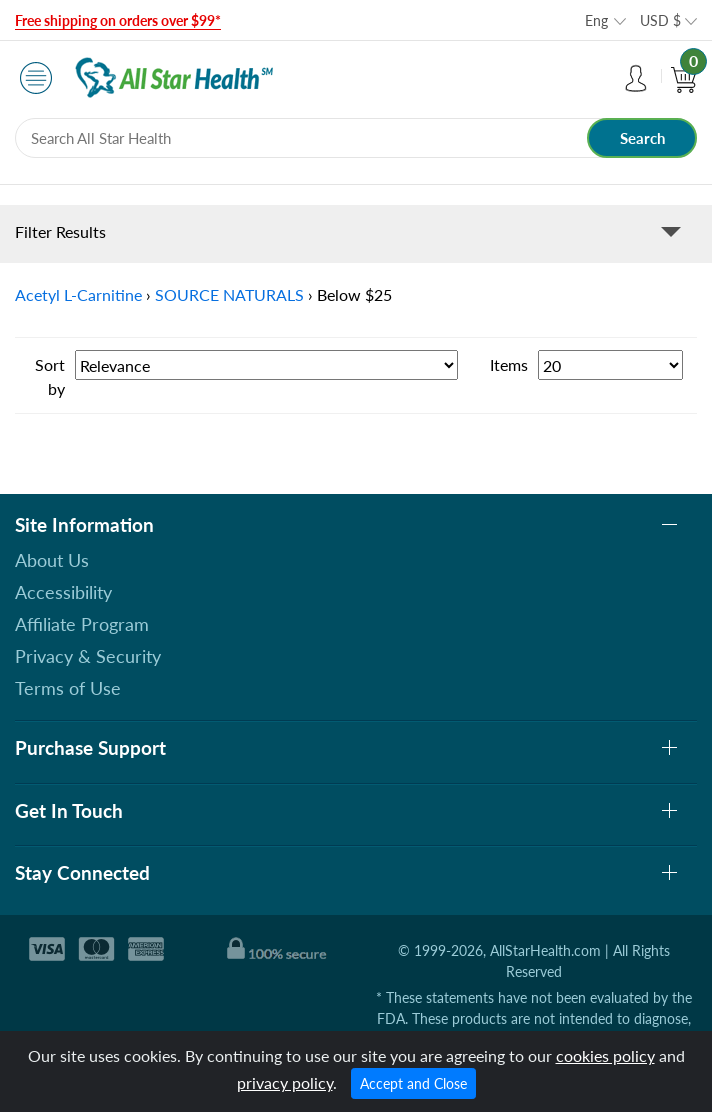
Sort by (50, 376)
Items (509, 364)
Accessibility (63, 592)
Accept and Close (413, 1083)
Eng (596, 20)
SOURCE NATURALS (229, 294)
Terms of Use (68, 688)
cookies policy (605, 1055)
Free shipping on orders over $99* (118, 20)
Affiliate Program (82, 624)
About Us (52, 560)
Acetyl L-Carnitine (78, 294)
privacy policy (285, 1082)
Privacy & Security (88, 656)
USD (660, 20)
